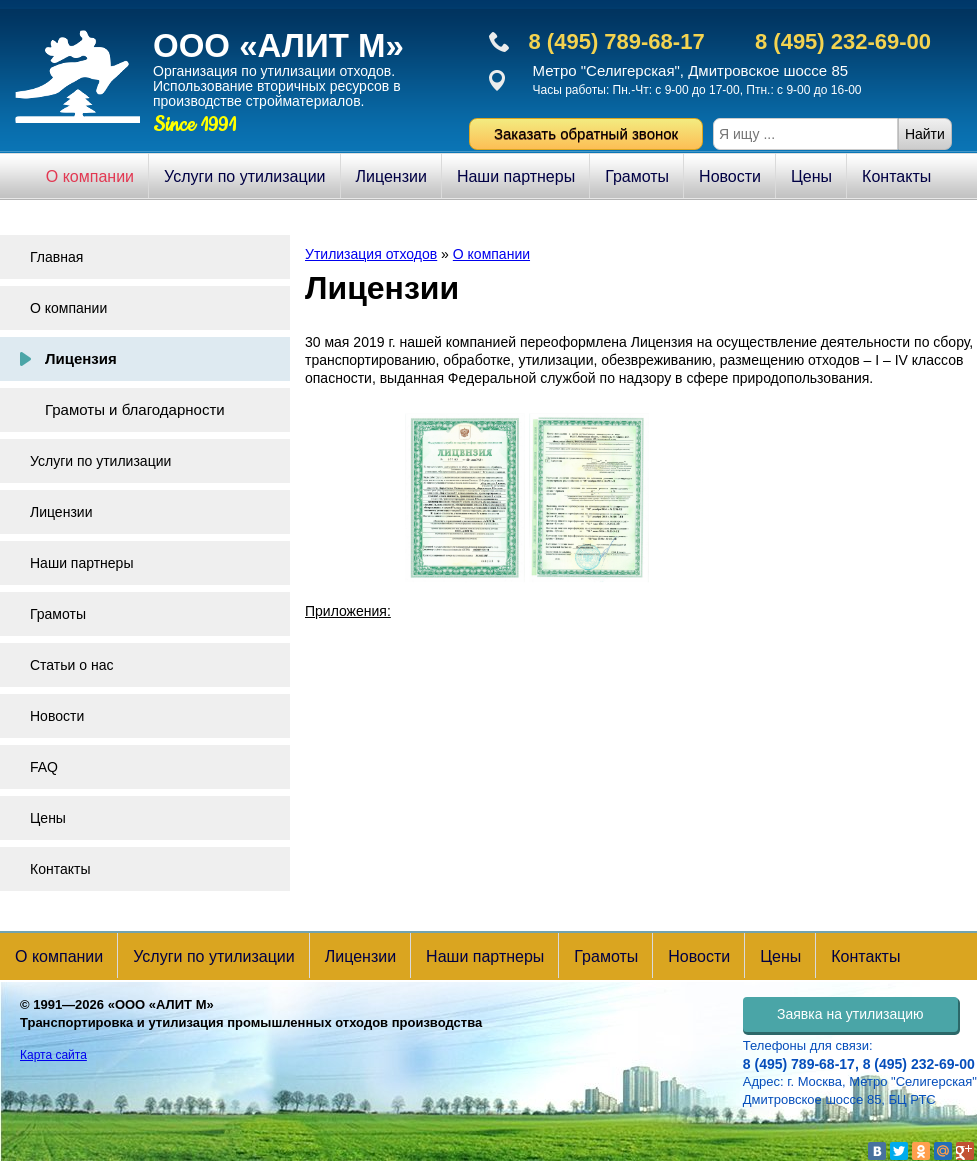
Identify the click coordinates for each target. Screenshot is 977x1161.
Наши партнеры (516, 176)
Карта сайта (53, 1055)
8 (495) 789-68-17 (617, 41)
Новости (730, 176)
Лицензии (391, 176)
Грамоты (637, 176)
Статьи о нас (71, 665)
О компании (90, 176)
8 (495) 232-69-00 (843, 41)
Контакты (896, 176)
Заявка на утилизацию (850, 1014)
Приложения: (348, 611)
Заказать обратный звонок (586, 133)
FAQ (44, 767)
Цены (811, 176)
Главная (56, 257)
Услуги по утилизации (244, 176)
